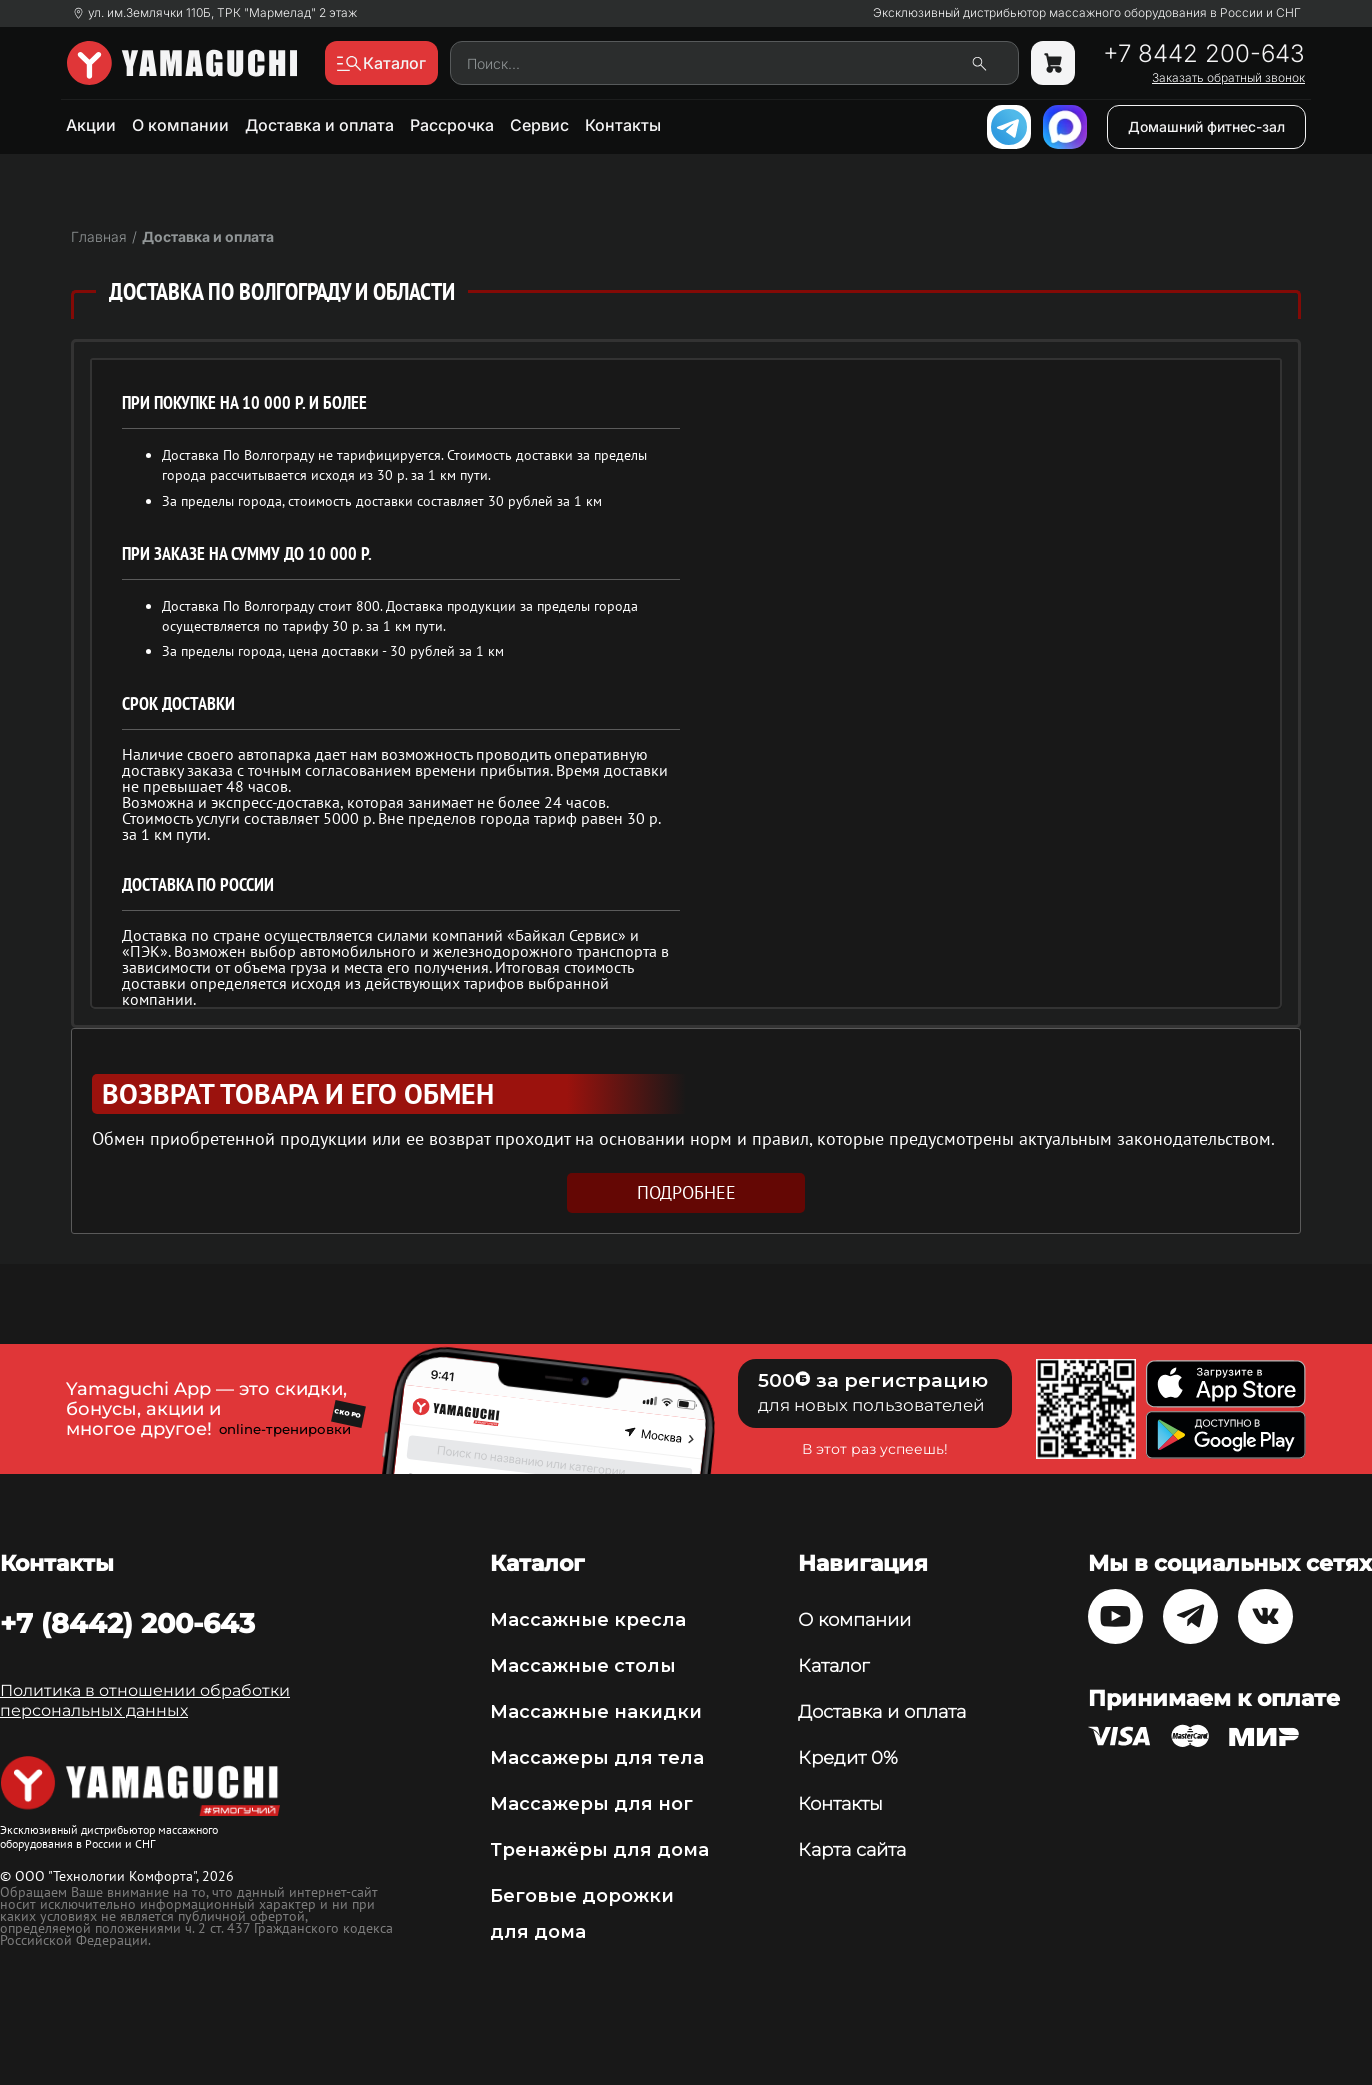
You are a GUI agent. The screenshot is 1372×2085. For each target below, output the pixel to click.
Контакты (623, 125)
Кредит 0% (848, 1758)
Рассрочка (452, 125)
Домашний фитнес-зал (1206, 126)
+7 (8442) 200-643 (127, 1623)
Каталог (833, 1666)
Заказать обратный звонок (1228, 78)
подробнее (686, 1192)
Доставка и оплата (319, 125)
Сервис (539, 125)
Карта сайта (852, 1850)
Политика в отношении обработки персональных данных (145, 1700)
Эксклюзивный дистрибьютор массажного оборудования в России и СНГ (1087, 13)
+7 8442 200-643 (1204, 54)
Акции (91, 125)
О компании (180, 125)
